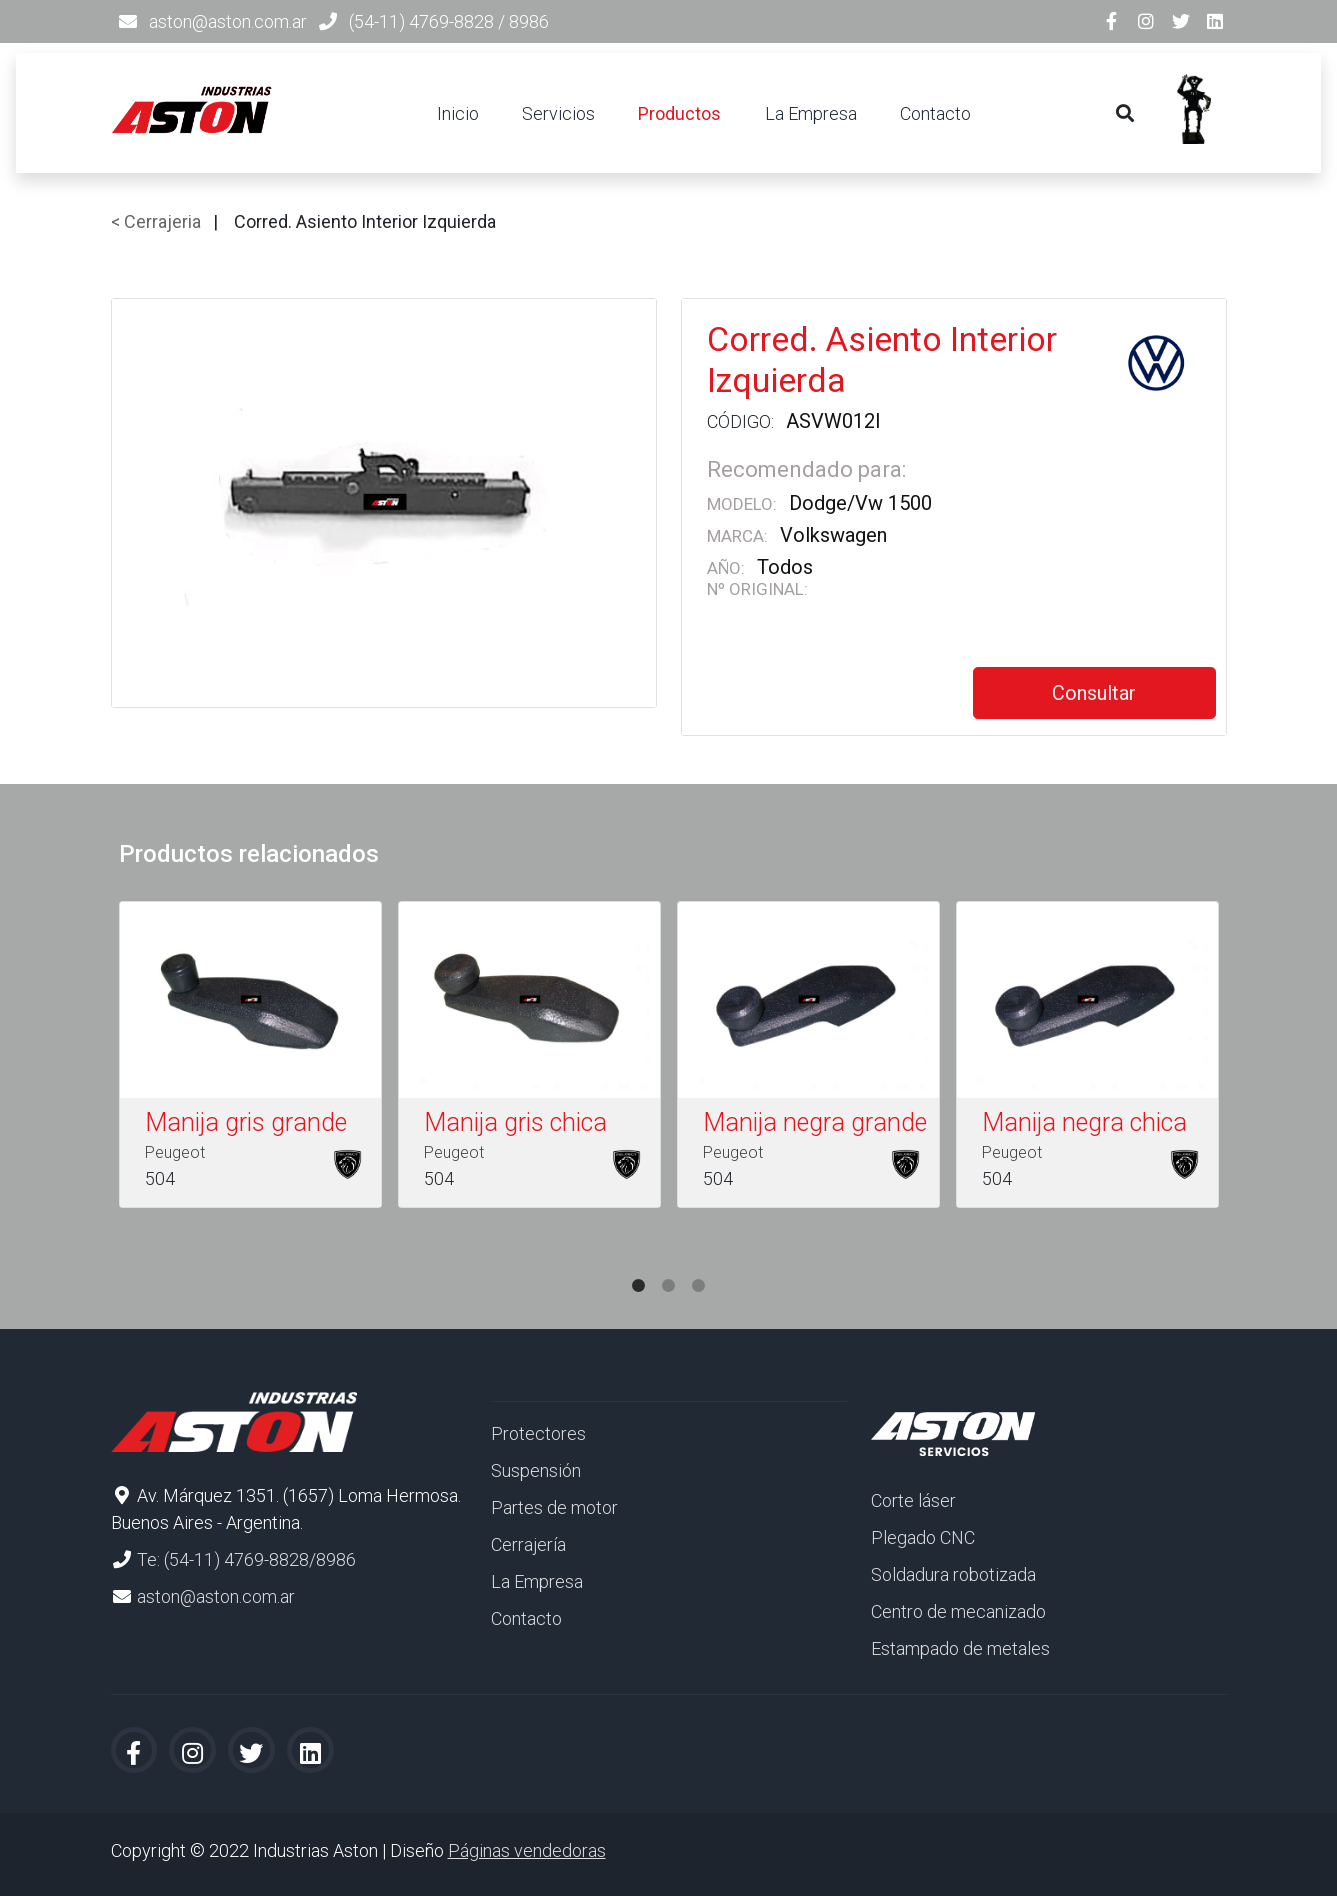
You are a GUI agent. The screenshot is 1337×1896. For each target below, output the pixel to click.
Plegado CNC (923, 1537)
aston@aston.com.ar (228, 21)
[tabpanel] (250, 1058)
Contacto (935, 113)
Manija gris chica (515, 1122)
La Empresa (811, 113)
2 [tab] (669, 1266)
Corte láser (913, 1500)
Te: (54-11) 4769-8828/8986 (246, 1559)
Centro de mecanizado (958, 1611)
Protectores (538, 1433)
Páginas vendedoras (527, 1850)
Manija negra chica (1084, 1122)
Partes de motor (554, 1507)
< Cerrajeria (156, 221)
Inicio (458, 113)
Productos (679, 113)
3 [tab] (699, 1266)
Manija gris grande (246, 1122)
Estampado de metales (960, 1648)
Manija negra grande (815, 1122)
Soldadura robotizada (953, 1574)
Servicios (558, 113)
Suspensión (536, 1470)
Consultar (1094, 693)
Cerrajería (528, 1544)
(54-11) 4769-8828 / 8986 (449, 21)
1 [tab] (639, 1266)
